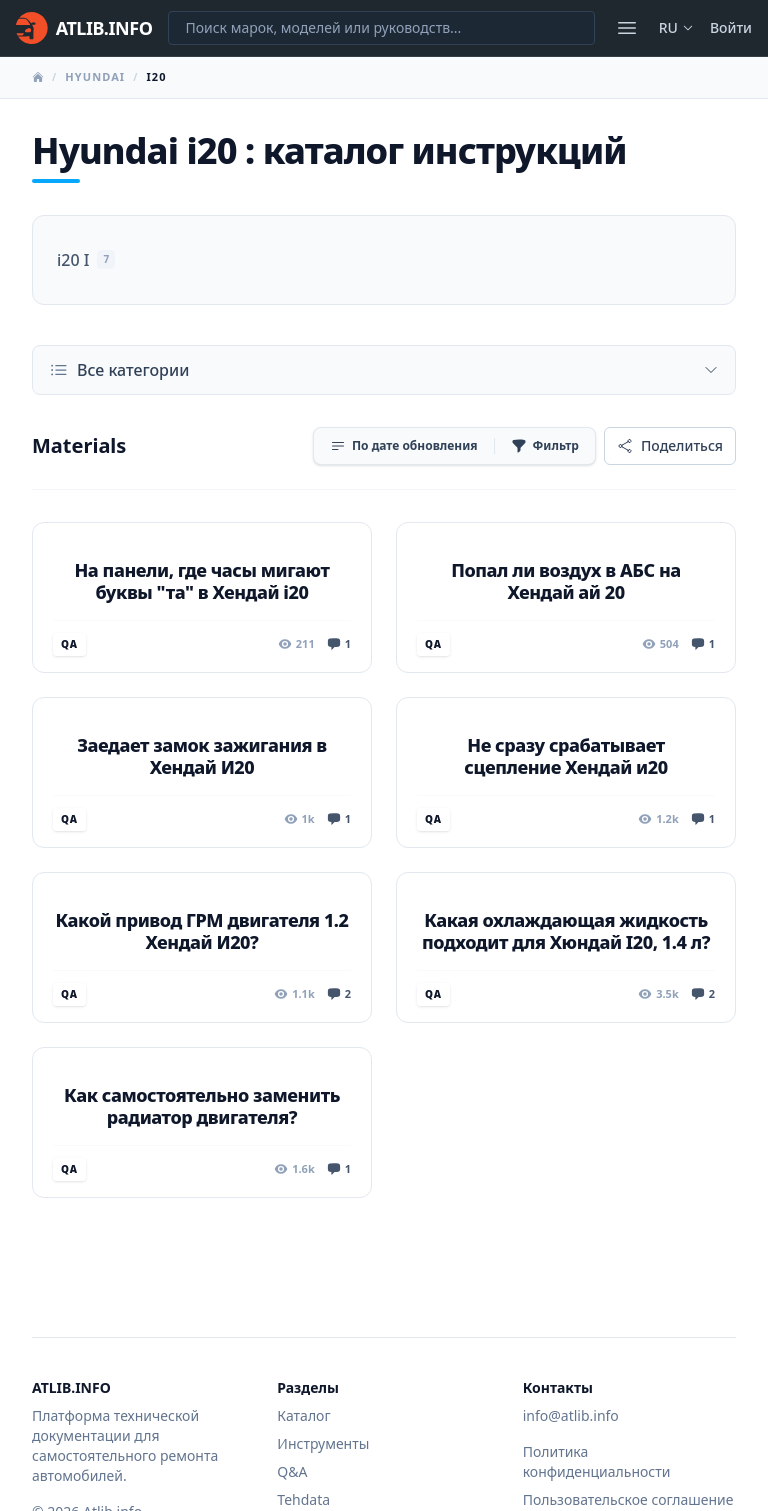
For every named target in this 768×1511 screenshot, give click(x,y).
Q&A (292, 1471)
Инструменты (323, 1443)
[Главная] (84, 28)
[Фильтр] (545, 446)
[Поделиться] (670, 446)
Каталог (303, 1415)
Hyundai (95, 76)
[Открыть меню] (627, 28)
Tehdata (303, 1499)
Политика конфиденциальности (597, 1461)
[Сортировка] (404, 446)
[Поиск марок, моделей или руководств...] (381, 28)
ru (676, 27)
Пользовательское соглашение (628, 1499)
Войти (731, 27)
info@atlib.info (571, 1415)
